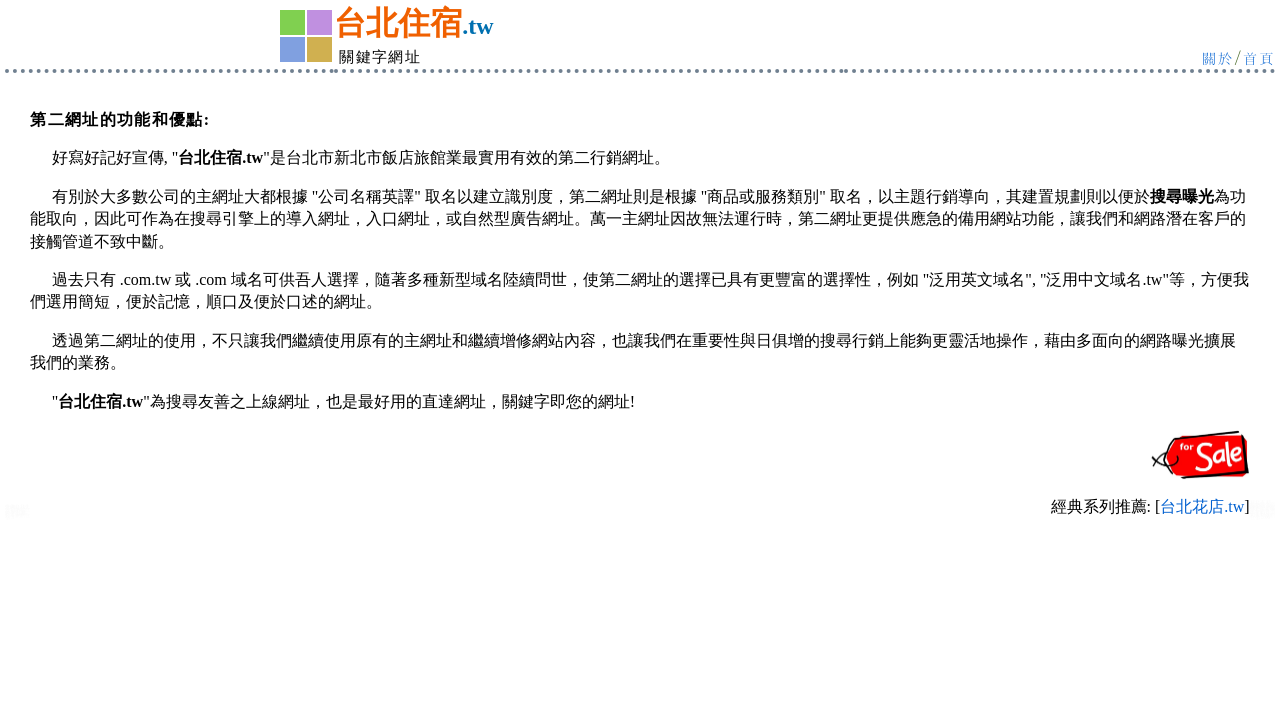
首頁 (1259, 57)
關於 (1218, 57)
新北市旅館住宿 (17, 515)
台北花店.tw (1202, 506)
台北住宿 (398, 23)
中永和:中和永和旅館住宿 (1262, 515)
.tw (477, 26)
